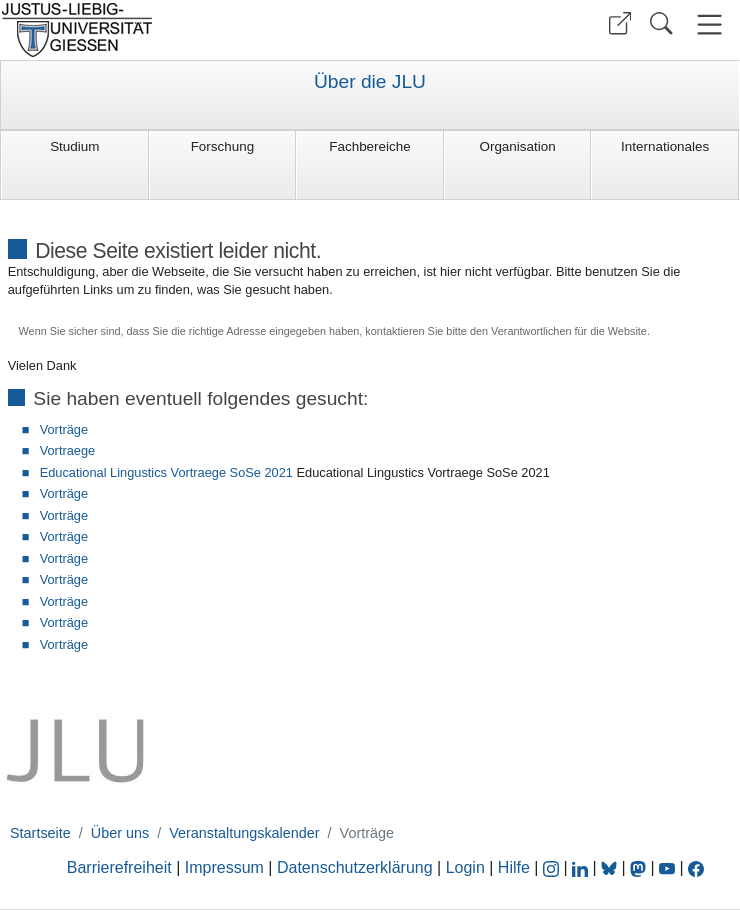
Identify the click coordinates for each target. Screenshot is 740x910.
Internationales (665, 146)
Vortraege (68, 450)
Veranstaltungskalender (244, 833)
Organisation (517, 146)
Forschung (223, 146)
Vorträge (64, 429)
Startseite (40, 833)
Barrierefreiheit (119, 867)
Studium (74, 146)
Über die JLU (370, 82)
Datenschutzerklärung (355, 867)
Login (468, 867)
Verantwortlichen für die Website (569, 331)
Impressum (224, 867)
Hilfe (514, 867)
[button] (620, 23)
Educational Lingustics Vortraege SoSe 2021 (166, 472)
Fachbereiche (369, 146)
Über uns (120, 833)
